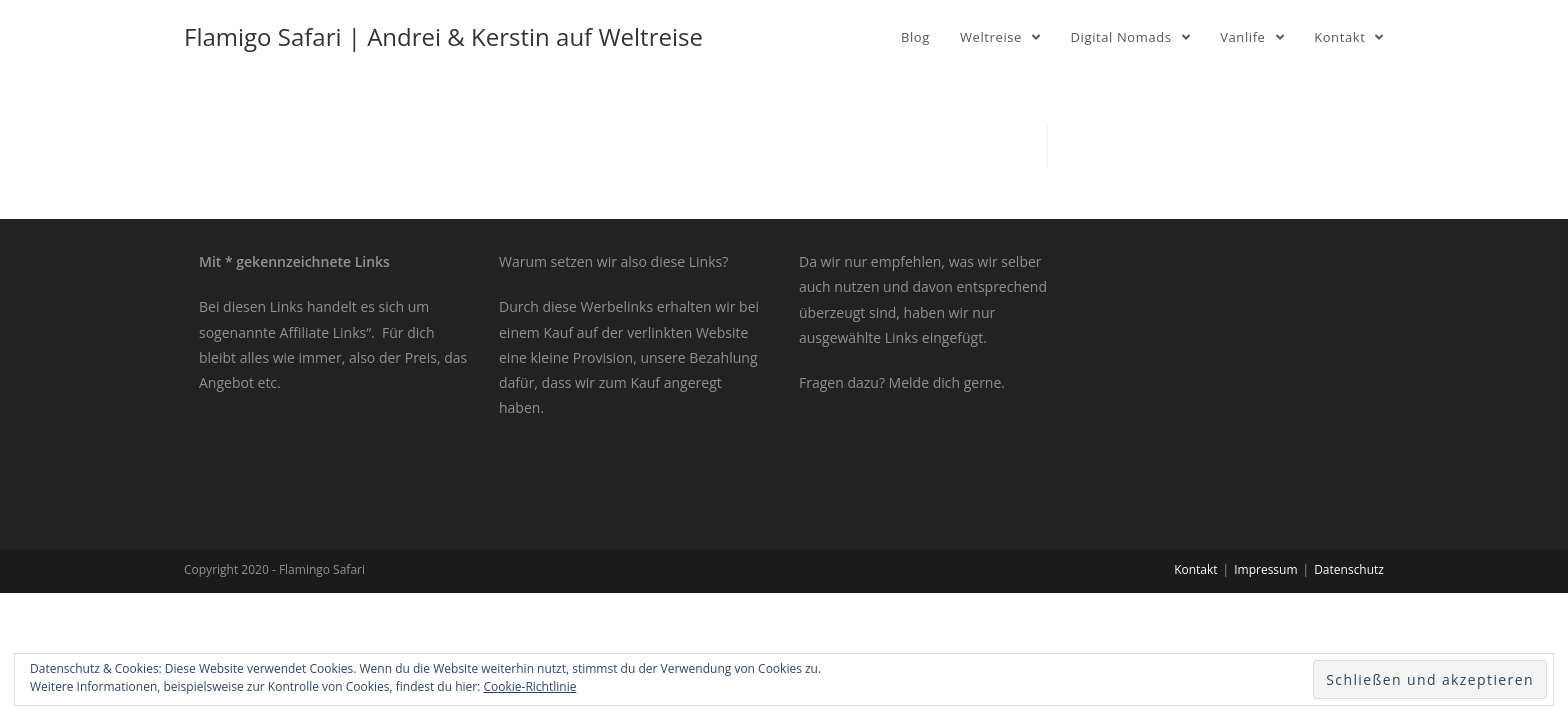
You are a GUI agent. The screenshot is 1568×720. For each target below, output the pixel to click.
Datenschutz (1349, 569)
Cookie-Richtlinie (530, 686)
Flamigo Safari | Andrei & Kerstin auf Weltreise (443, 36)
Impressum (1265, 569)
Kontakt (1195, 569)
